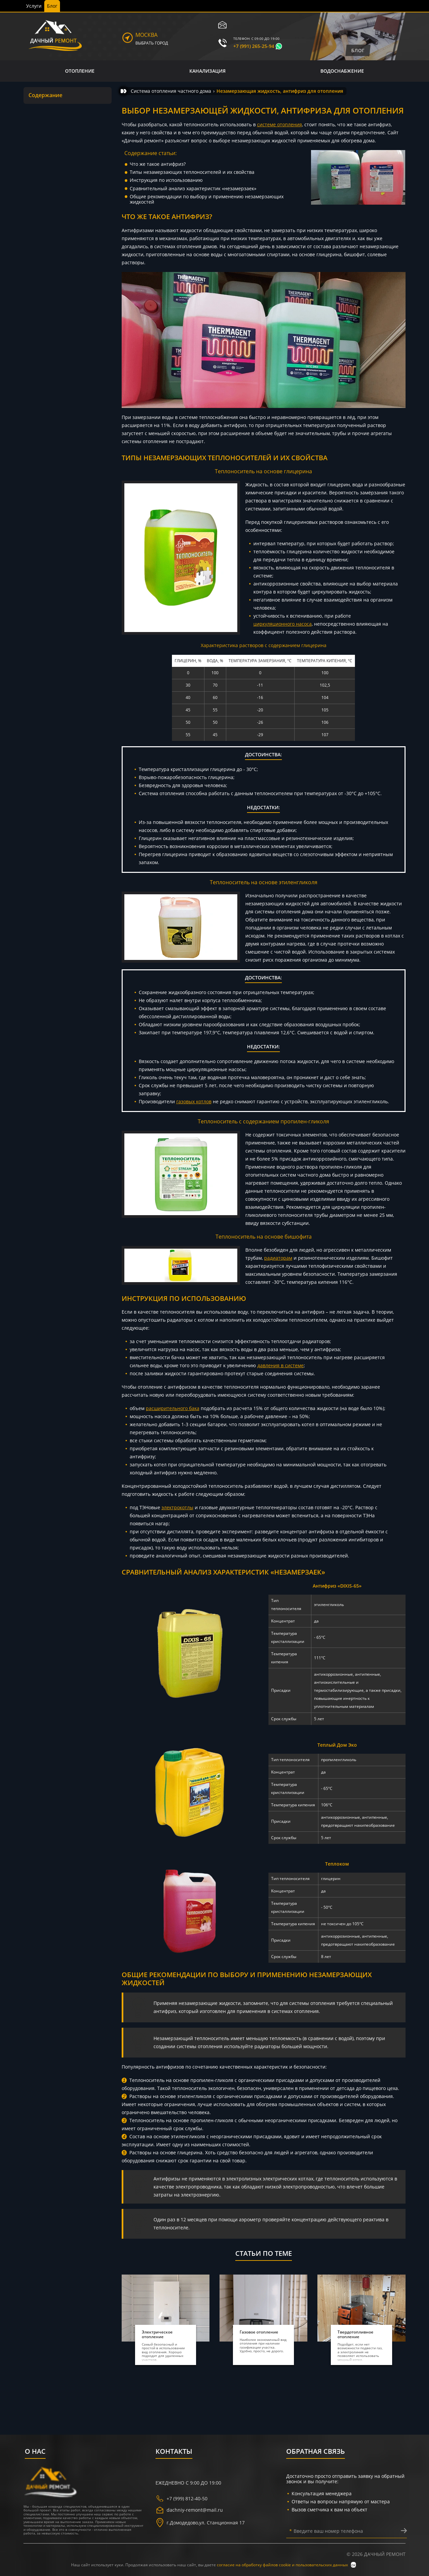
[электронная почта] (222, 24)
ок (353, 2565)
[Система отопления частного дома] (171, 91)
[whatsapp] (278, 46)
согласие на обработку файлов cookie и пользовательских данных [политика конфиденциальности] (283, 2565)
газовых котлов (193, 1101)
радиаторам (278, 1258)
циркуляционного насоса (282, 624)
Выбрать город (151, 43)
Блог (52, 6)
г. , (200, 2523)
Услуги (34, 6)
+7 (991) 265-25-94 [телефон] (253, 46)
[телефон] (222, 43)
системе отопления (279, 124)
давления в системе (280, 1365)
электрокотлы (177, 1507)
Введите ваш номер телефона (326, 2531)
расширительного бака (172, 1408)
